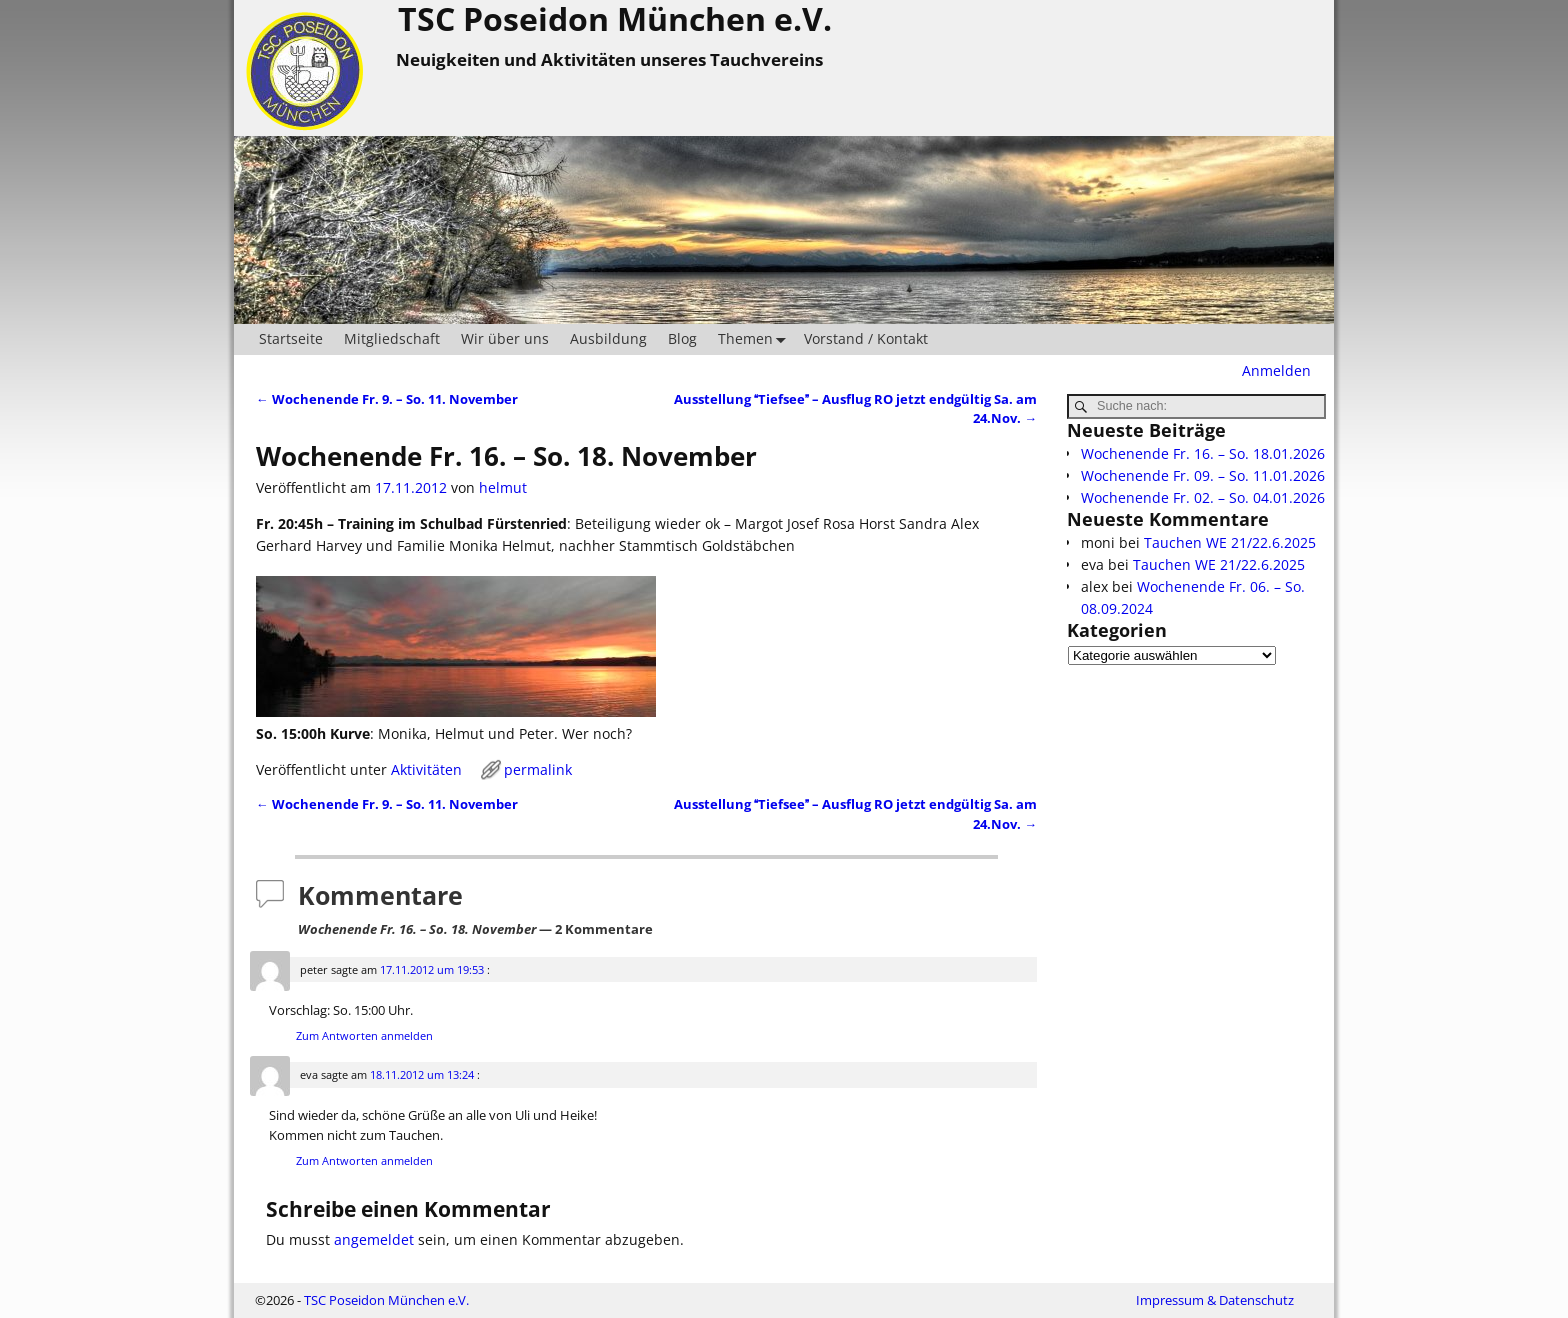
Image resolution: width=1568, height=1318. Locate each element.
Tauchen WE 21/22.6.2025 (1230, 542)
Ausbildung (608, 338)
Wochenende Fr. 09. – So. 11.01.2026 (1203, 475)
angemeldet (374, 1239)
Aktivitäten (426, 769)
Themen (756, 339)
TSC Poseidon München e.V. (386, 1300)
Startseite (291, 338)
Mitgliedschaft (392, 338)
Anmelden (1276, 370)
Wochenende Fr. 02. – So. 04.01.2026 (1203, 497)
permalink (538, 769)
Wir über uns (505, 338)
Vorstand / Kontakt (866, 338)
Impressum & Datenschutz (1215, 1300)
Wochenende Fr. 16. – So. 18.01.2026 (1203, 453)
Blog (682, 338)
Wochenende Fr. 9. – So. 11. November (387, 399)
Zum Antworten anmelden (364, 1035)
